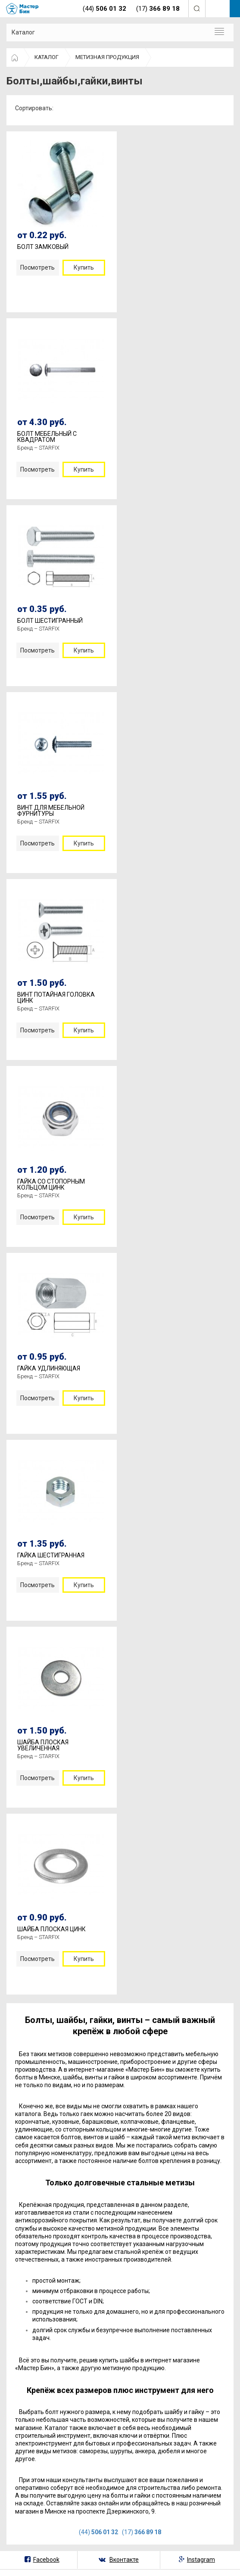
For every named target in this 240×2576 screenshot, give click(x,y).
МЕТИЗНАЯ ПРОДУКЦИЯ (107, 57)
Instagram (201, 2559)
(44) (98, 2532)
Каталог (23, 32)
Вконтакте (124, 2559)
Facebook (46, 2559)
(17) (141, 2532)
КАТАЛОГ (46, 57)
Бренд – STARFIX (38, 447)
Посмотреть (37, 267)
